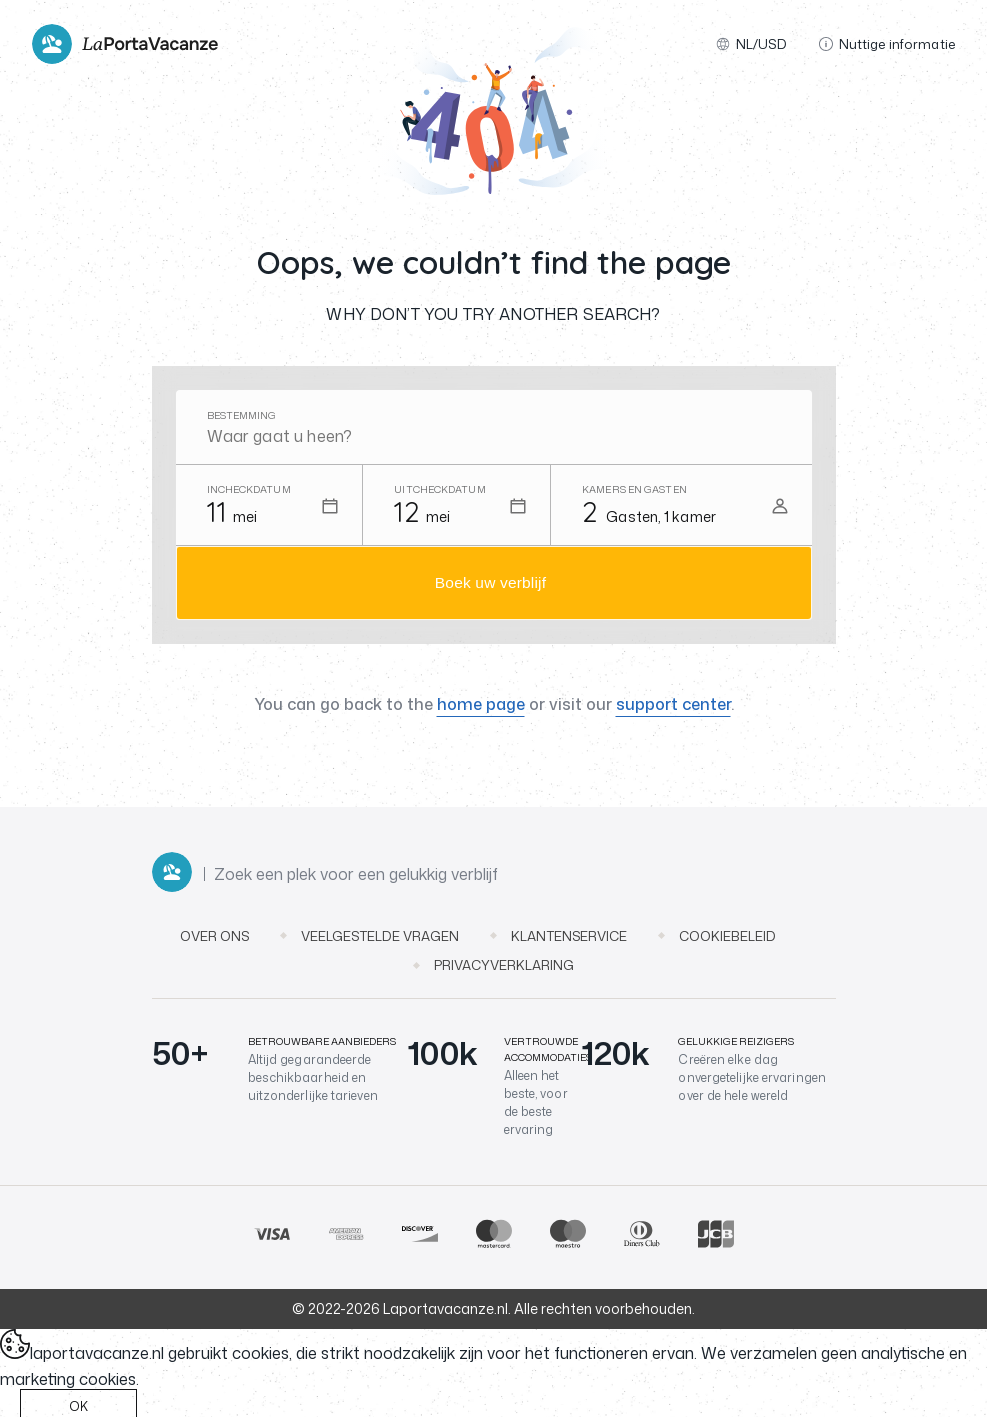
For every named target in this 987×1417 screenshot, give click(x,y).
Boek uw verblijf (490, 584)
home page (481, 708)
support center (673, 708)
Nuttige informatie (887, 44)
